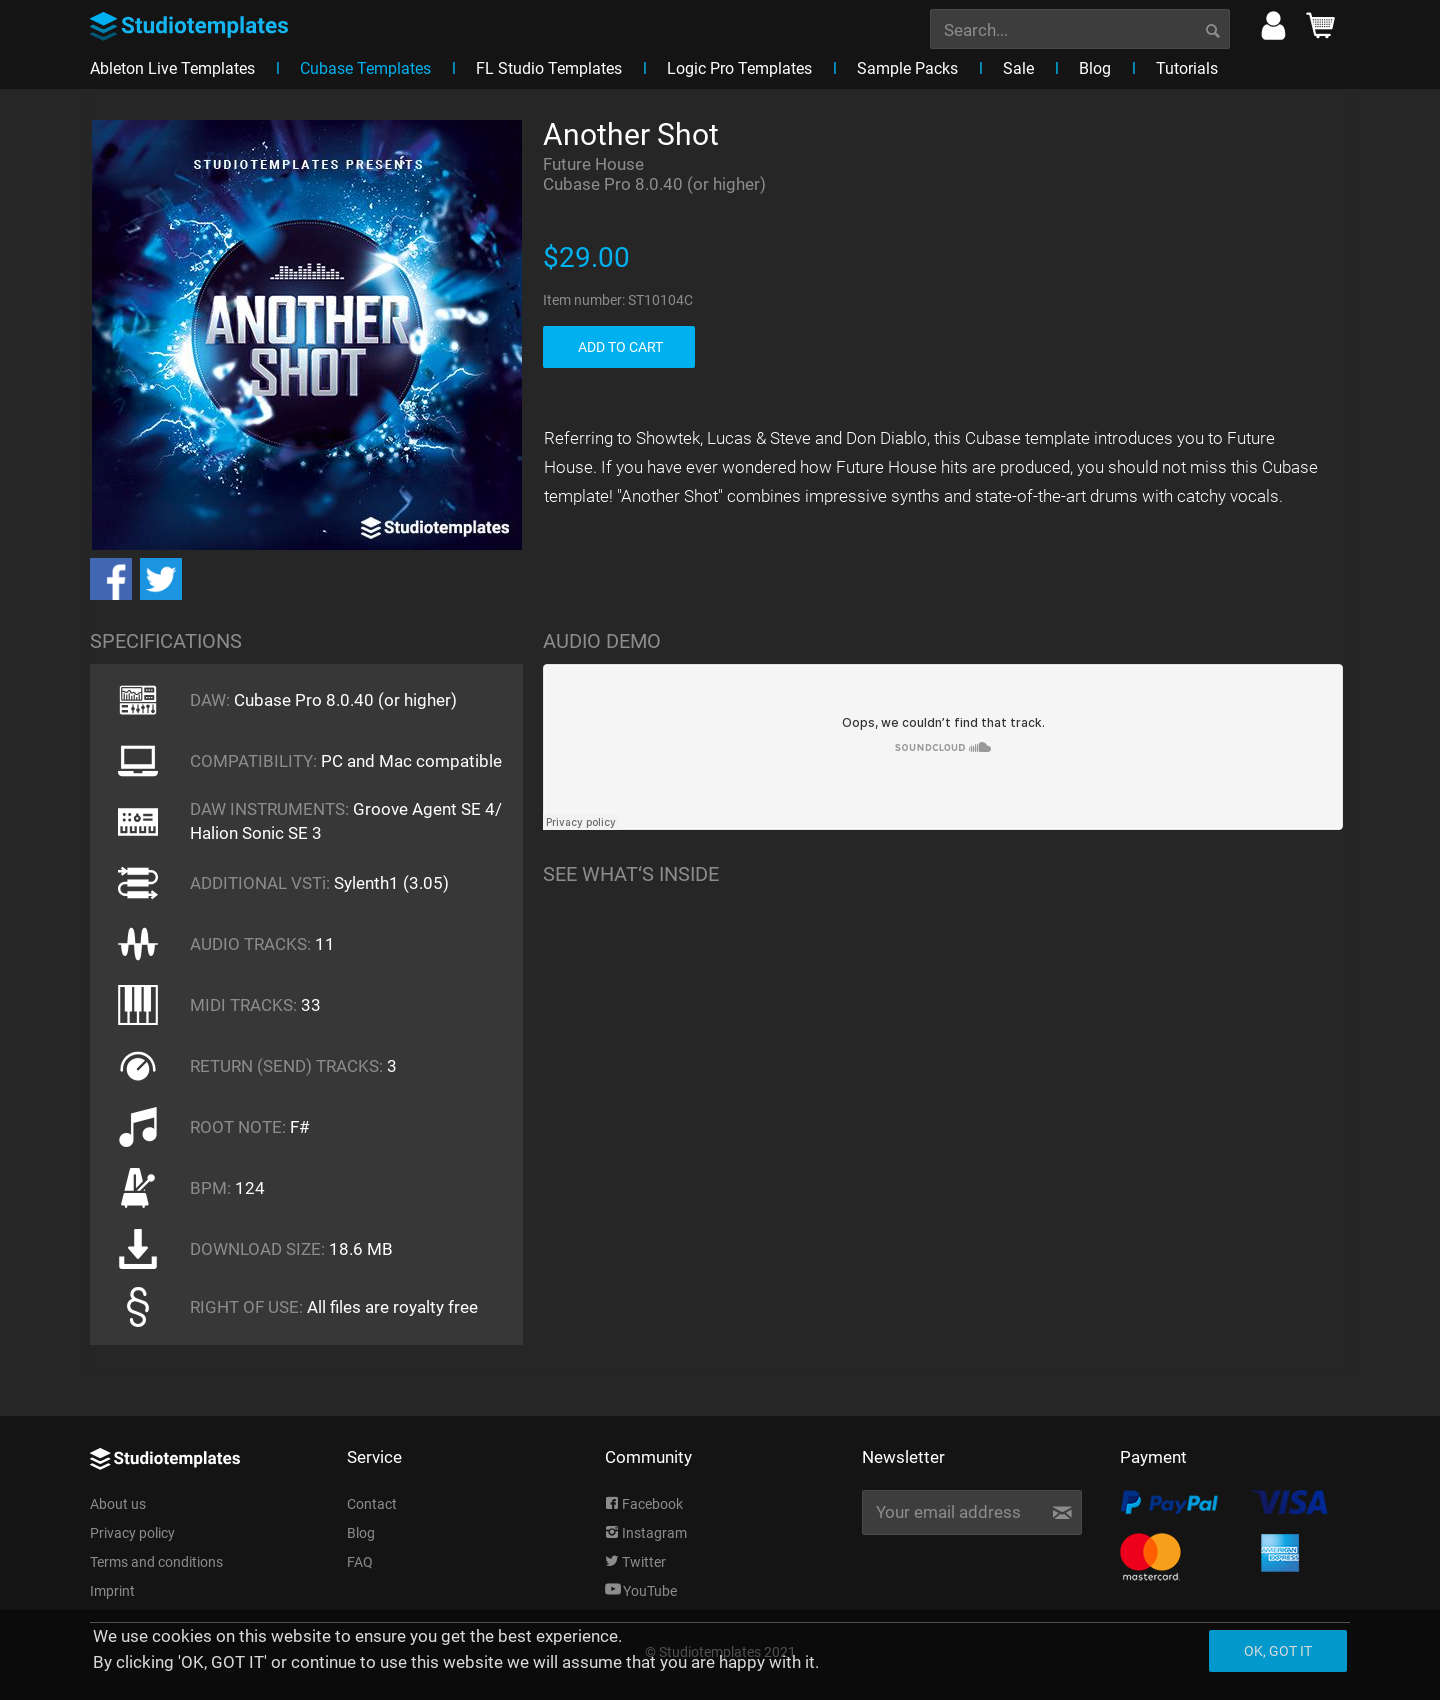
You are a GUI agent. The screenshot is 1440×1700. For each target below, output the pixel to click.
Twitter (635, 1562)
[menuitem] (1080, 27)
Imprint (112, 1591)
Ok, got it (1278, 1651)
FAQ (360, 1562)
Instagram (646, 1533)
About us (118, 1504)
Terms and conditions (156, 1562)
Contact (372, 1504)
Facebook (644, 1504)
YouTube (641, 1591)
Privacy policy (132, 1533)
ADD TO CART (620, 347)
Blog (361, 1533)
